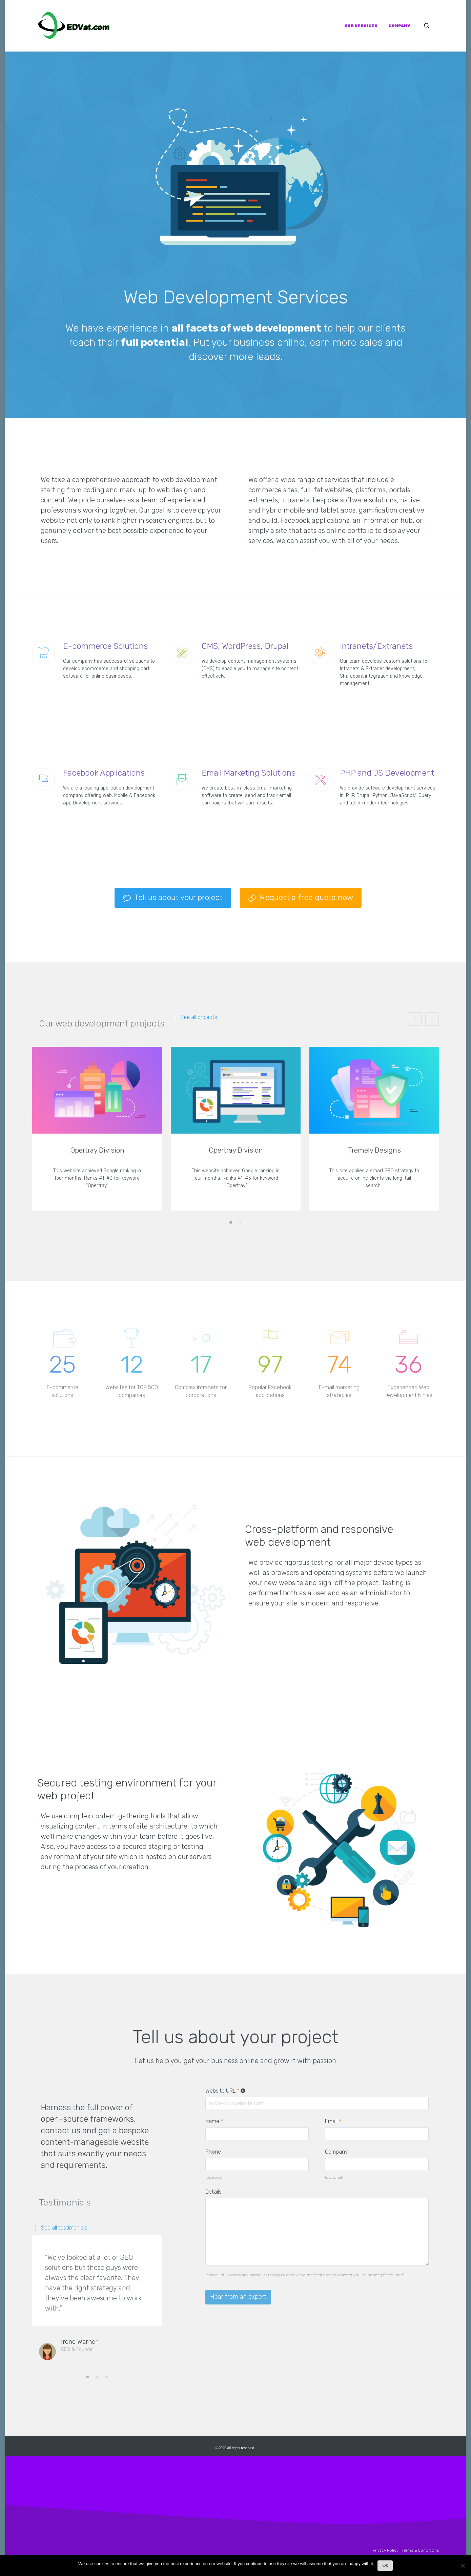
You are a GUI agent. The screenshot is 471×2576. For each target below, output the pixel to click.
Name (214, 2121)
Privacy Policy (385, 2550)
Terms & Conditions (420, 2550)
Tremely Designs (374, 1150)
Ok (385, 2565)
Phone (213, 2152)
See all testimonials (64, 2228)
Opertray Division (97, 1150)
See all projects (198, 1017)
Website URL (225, 2091)
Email (333, 2121)
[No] (462, 2567)
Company (336, 2152)
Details (213, 2192)
